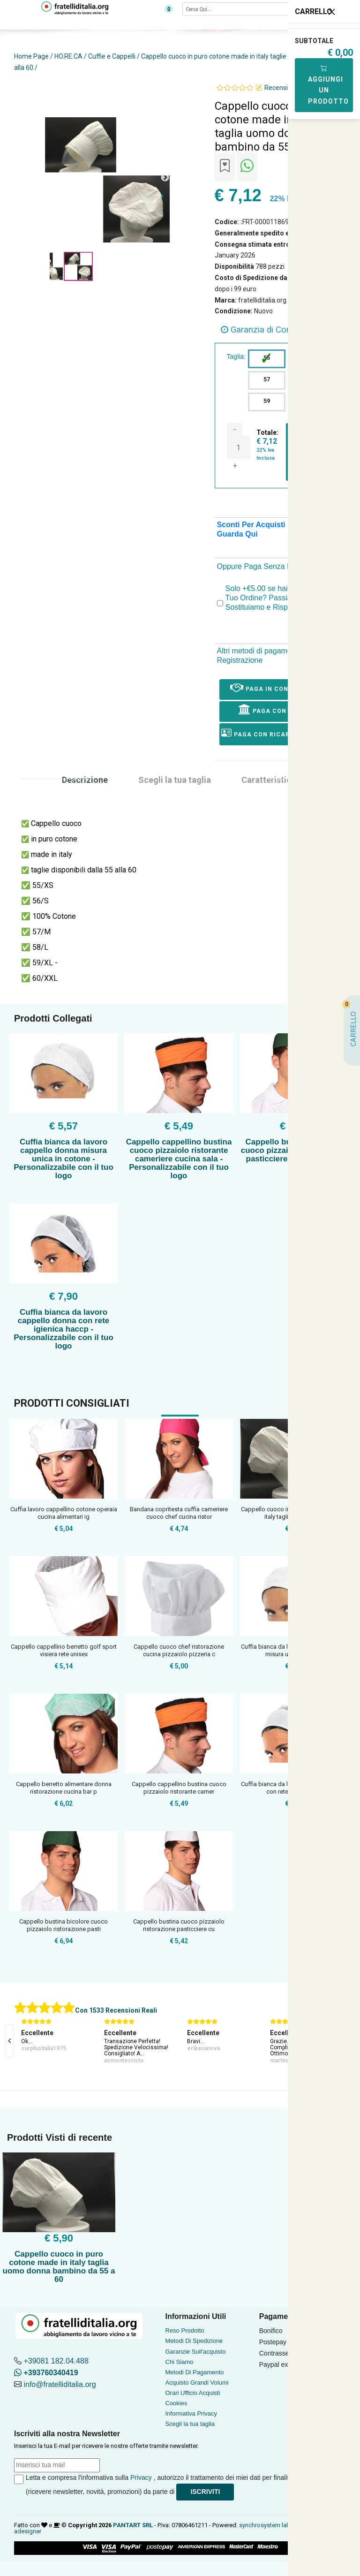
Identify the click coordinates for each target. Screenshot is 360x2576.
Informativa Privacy (191, 2413)
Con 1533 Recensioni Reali (116, 2010)
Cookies (176, 2403)
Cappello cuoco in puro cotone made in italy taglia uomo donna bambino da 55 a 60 (59, 2267)
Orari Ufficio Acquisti (192, 2392)
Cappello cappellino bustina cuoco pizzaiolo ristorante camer (179, 1787)
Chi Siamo (179, 2361)
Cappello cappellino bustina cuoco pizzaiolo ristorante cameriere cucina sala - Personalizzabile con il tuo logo (179, 1158)
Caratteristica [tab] (268, 780)
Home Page (31, 56)
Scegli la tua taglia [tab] (174, 780)
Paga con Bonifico (279, 709)
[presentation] (9, 2040)
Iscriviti (205, 2491)
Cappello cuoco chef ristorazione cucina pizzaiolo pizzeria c (179, 1650)
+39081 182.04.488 (55, 2361)
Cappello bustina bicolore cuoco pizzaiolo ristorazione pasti (63, 1925)
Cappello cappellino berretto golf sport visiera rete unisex (64, 1650)
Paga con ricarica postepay (279, 733)
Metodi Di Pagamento (194, 2372)
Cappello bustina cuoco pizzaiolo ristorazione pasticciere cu (179, 1925)
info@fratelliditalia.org (59, 2384)
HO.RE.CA (68, 56)
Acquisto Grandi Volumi (197, 2382)
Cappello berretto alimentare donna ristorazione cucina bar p (64, 1787)
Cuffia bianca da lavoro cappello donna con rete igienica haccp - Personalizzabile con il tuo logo (63, 1329)
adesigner (27, 2531)
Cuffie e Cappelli (111, 56)
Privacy (141, 2477)
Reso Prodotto (184, 2330)
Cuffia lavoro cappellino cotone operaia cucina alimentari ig (63, 1513)
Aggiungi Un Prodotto (328, 84)
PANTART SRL (133, 2525)
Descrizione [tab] (85, 780)
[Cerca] (256, 8)
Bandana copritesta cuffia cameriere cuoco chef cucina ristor (179, 1513)
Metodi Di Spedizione (194, 2340)
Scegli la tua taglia (190, 2423)
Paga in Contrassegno (279, 687)
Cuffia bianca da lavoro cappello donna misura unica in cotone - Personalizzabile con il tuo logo (63, 1158)
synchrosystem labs (266, 2525)
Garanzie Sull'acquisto (195, 2351)
